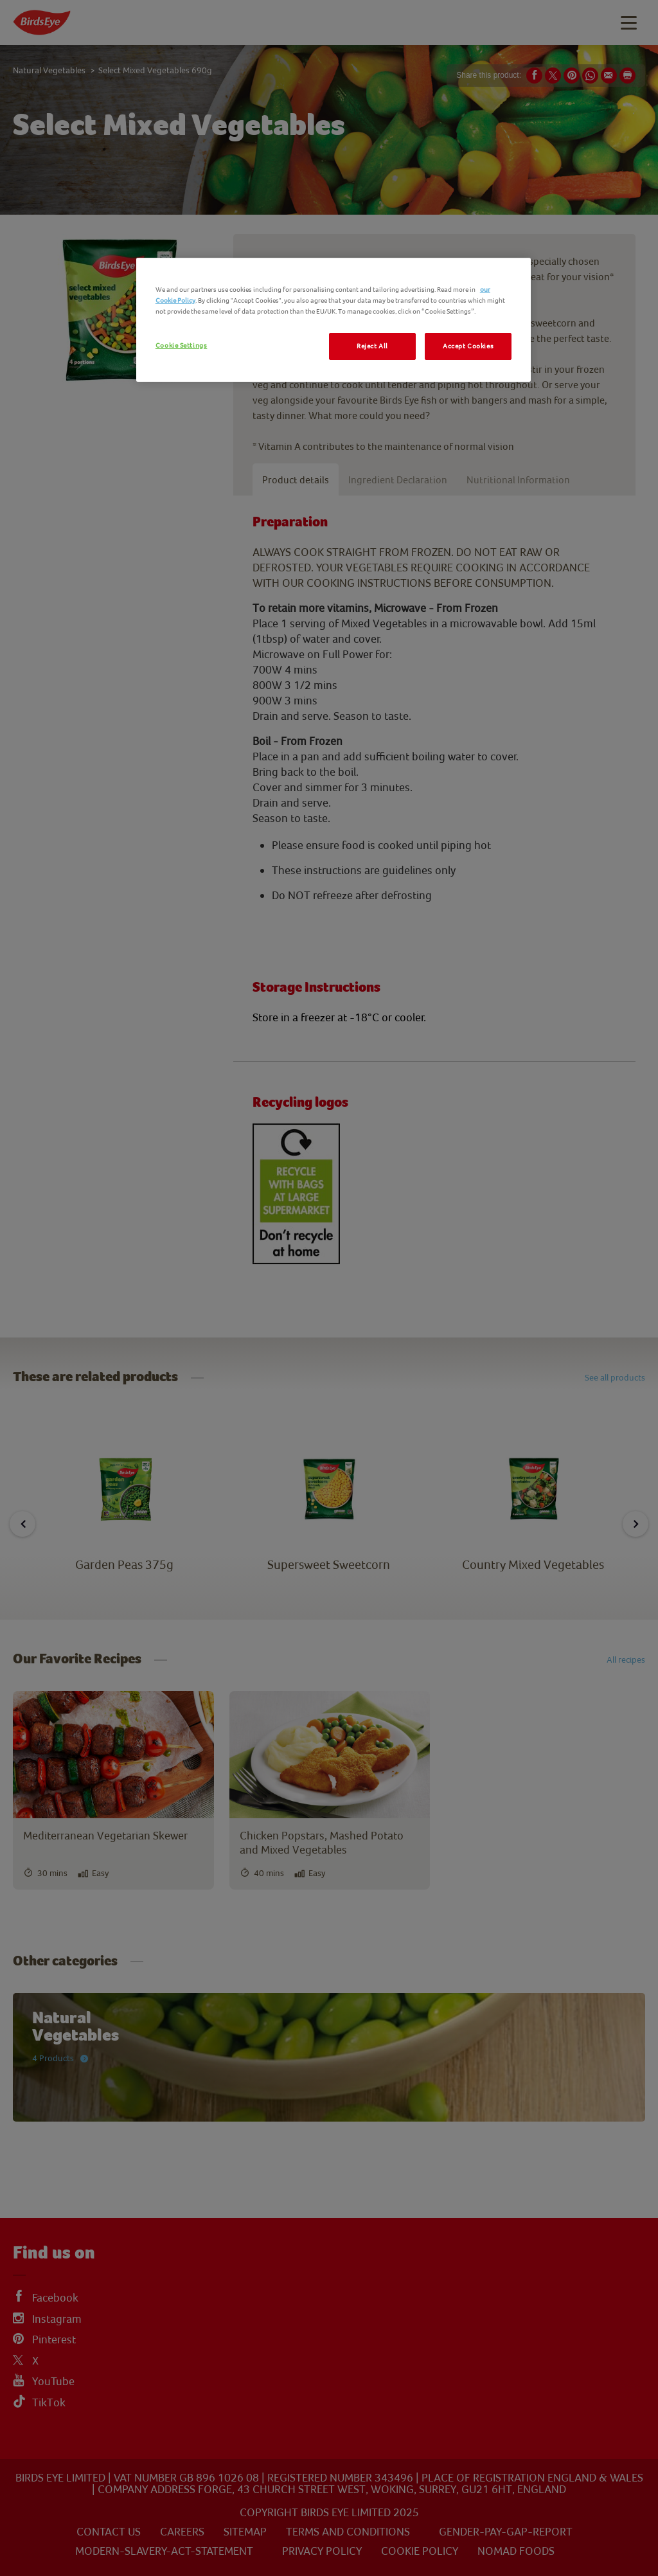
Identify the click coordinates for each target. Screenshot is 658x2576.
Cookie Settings (182, 345)
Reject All (372, 346)
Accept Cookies (468, 346)
